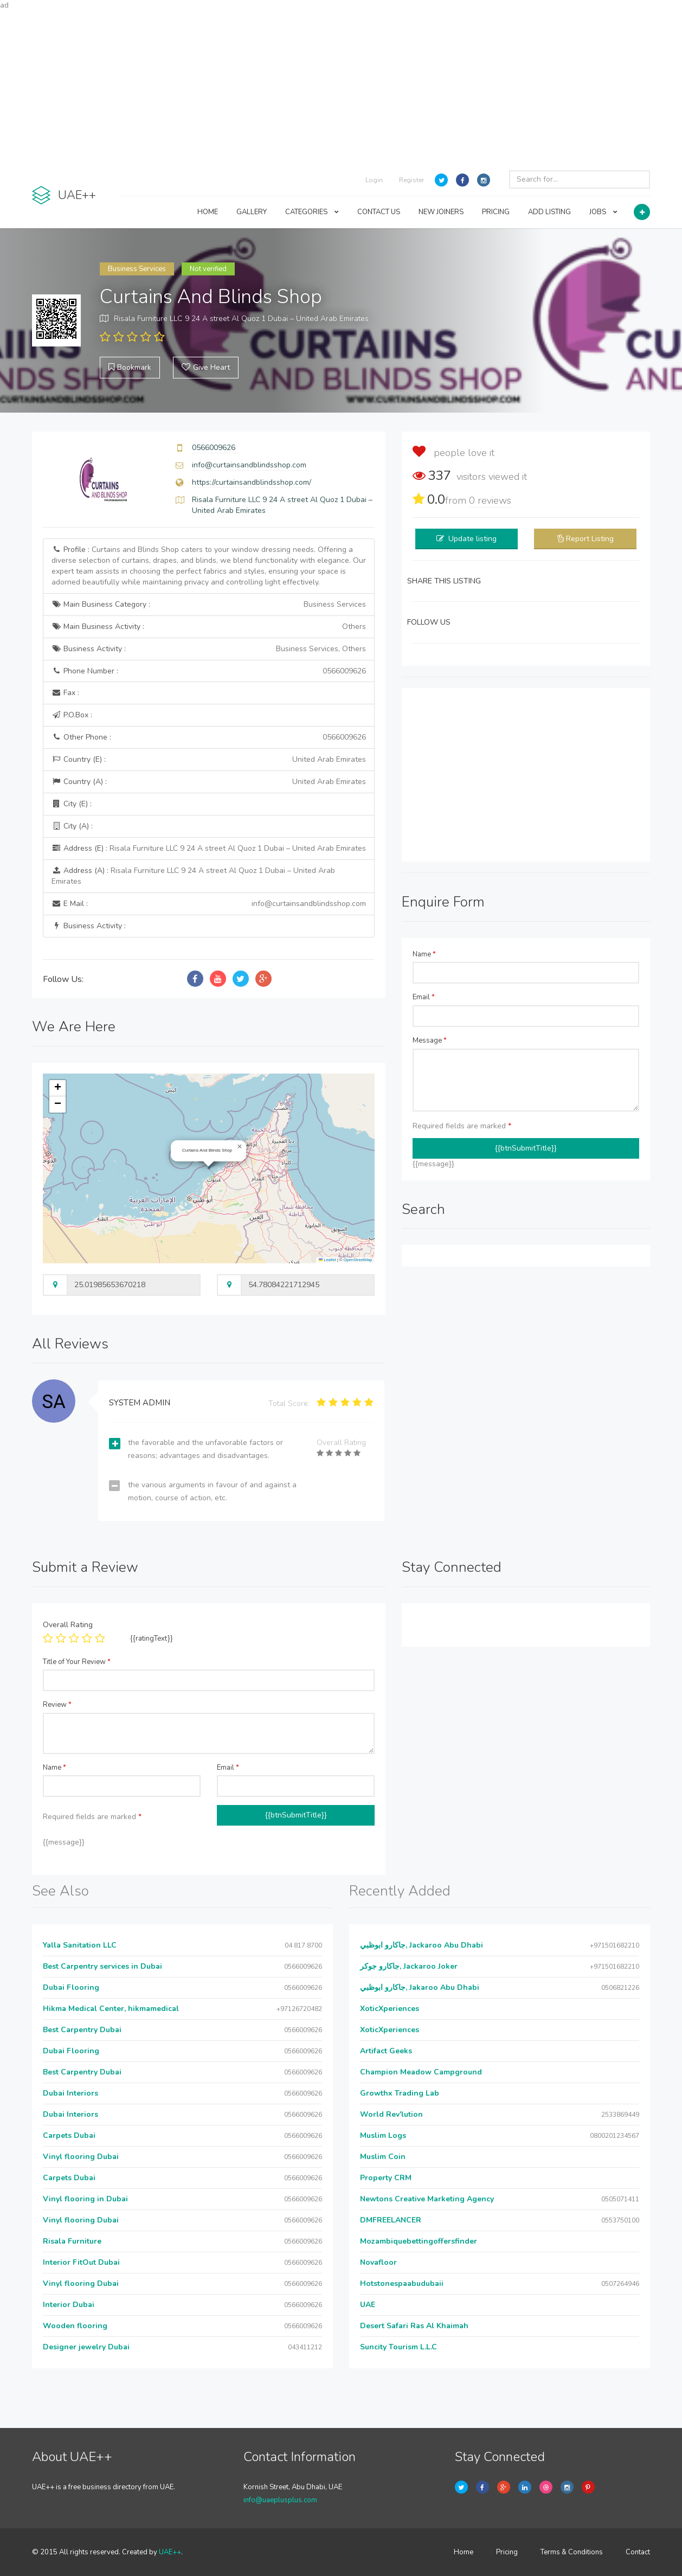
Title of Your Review (77, 1662)
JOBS (603, 212)
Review (57, 1705)
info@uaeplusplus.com (280, 2500)
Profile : (209, 565)
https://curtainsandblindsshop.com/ (251, 482)
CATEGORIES (312, 212)
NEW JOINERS (441, 212)
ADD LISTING (549, 212)
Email (424, 997)
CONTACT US (378, 212)
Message (430, 1040)
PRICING (496, 212)
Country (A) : (209, 781)
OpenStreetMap (358, 1259)
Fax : (65, 693)
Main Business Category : (209, 604)
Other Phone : (209, 737)
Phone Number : (209, 671)
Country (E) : (209, 759)
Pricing (507, 2552)
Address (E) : (209, 848)
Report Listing (590, 539)
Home (463, 2552)
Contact (638, 2552)
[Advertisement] (341, 87)
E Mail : (209, 903)
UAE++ (170, 2552)
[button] (239, 1146)
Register (411, 180)
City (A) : (72, 826)
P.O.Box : (72, 715)
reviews (490, 500)
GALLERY (251, 212)
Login (374, 180)
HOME (207, 212)
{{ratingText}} (151, 1638)
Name (424, 954)
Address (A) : (193, 875)
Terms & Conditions (572, 2552)
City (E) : (72, 804)
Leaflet (327, 1259)
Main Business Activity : (209, 626)
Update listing (472, 539)
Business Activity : (209, 649)
